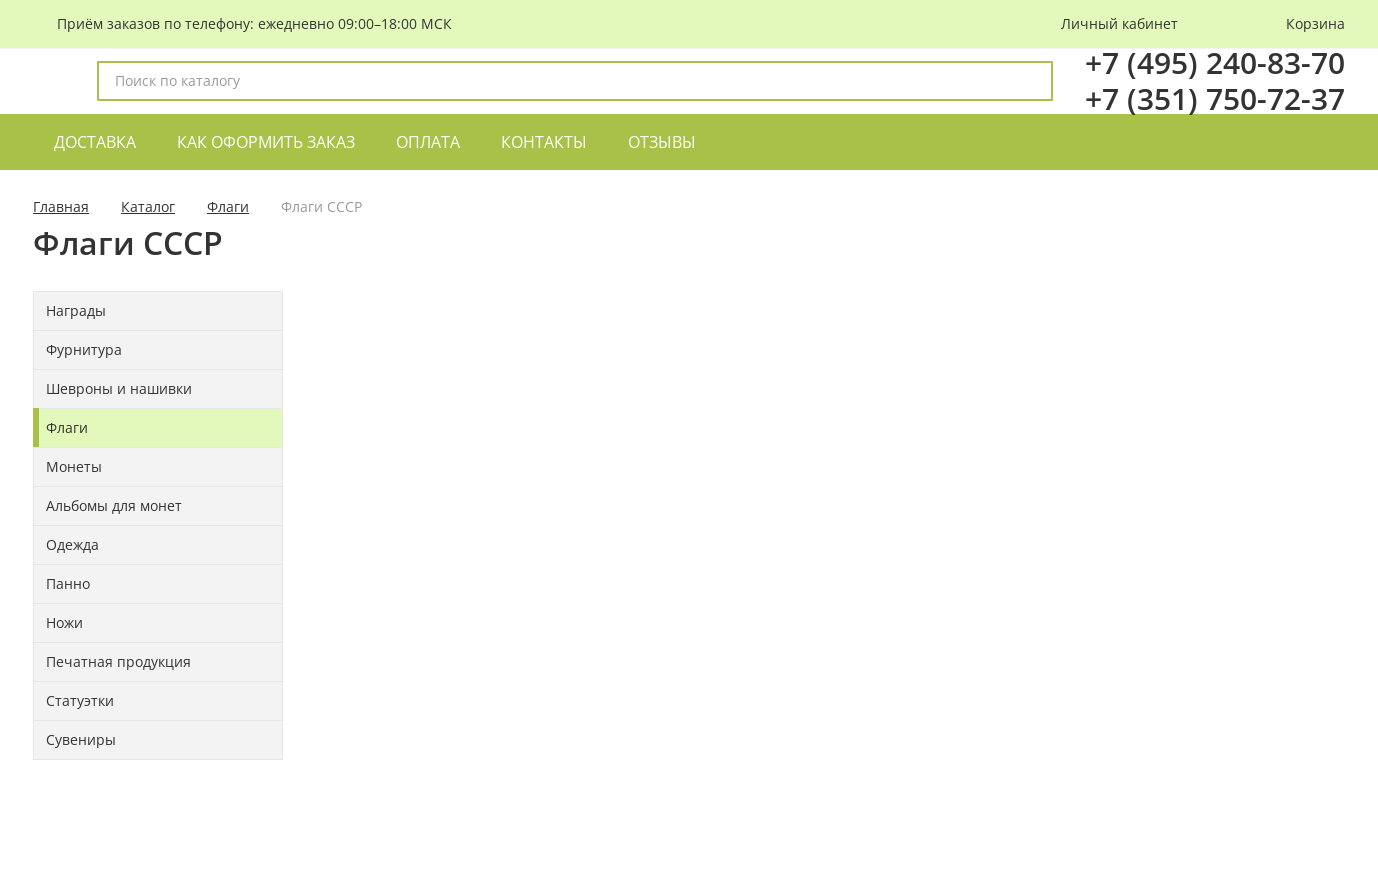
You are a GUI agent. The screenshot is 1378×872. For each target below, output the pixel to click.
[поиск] (1029, 81)
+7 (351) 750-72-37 (1215, 98)
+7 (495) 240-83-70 (1215, 62)
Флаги (228, 206)
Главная (61, 206)
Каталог (148, 206)
